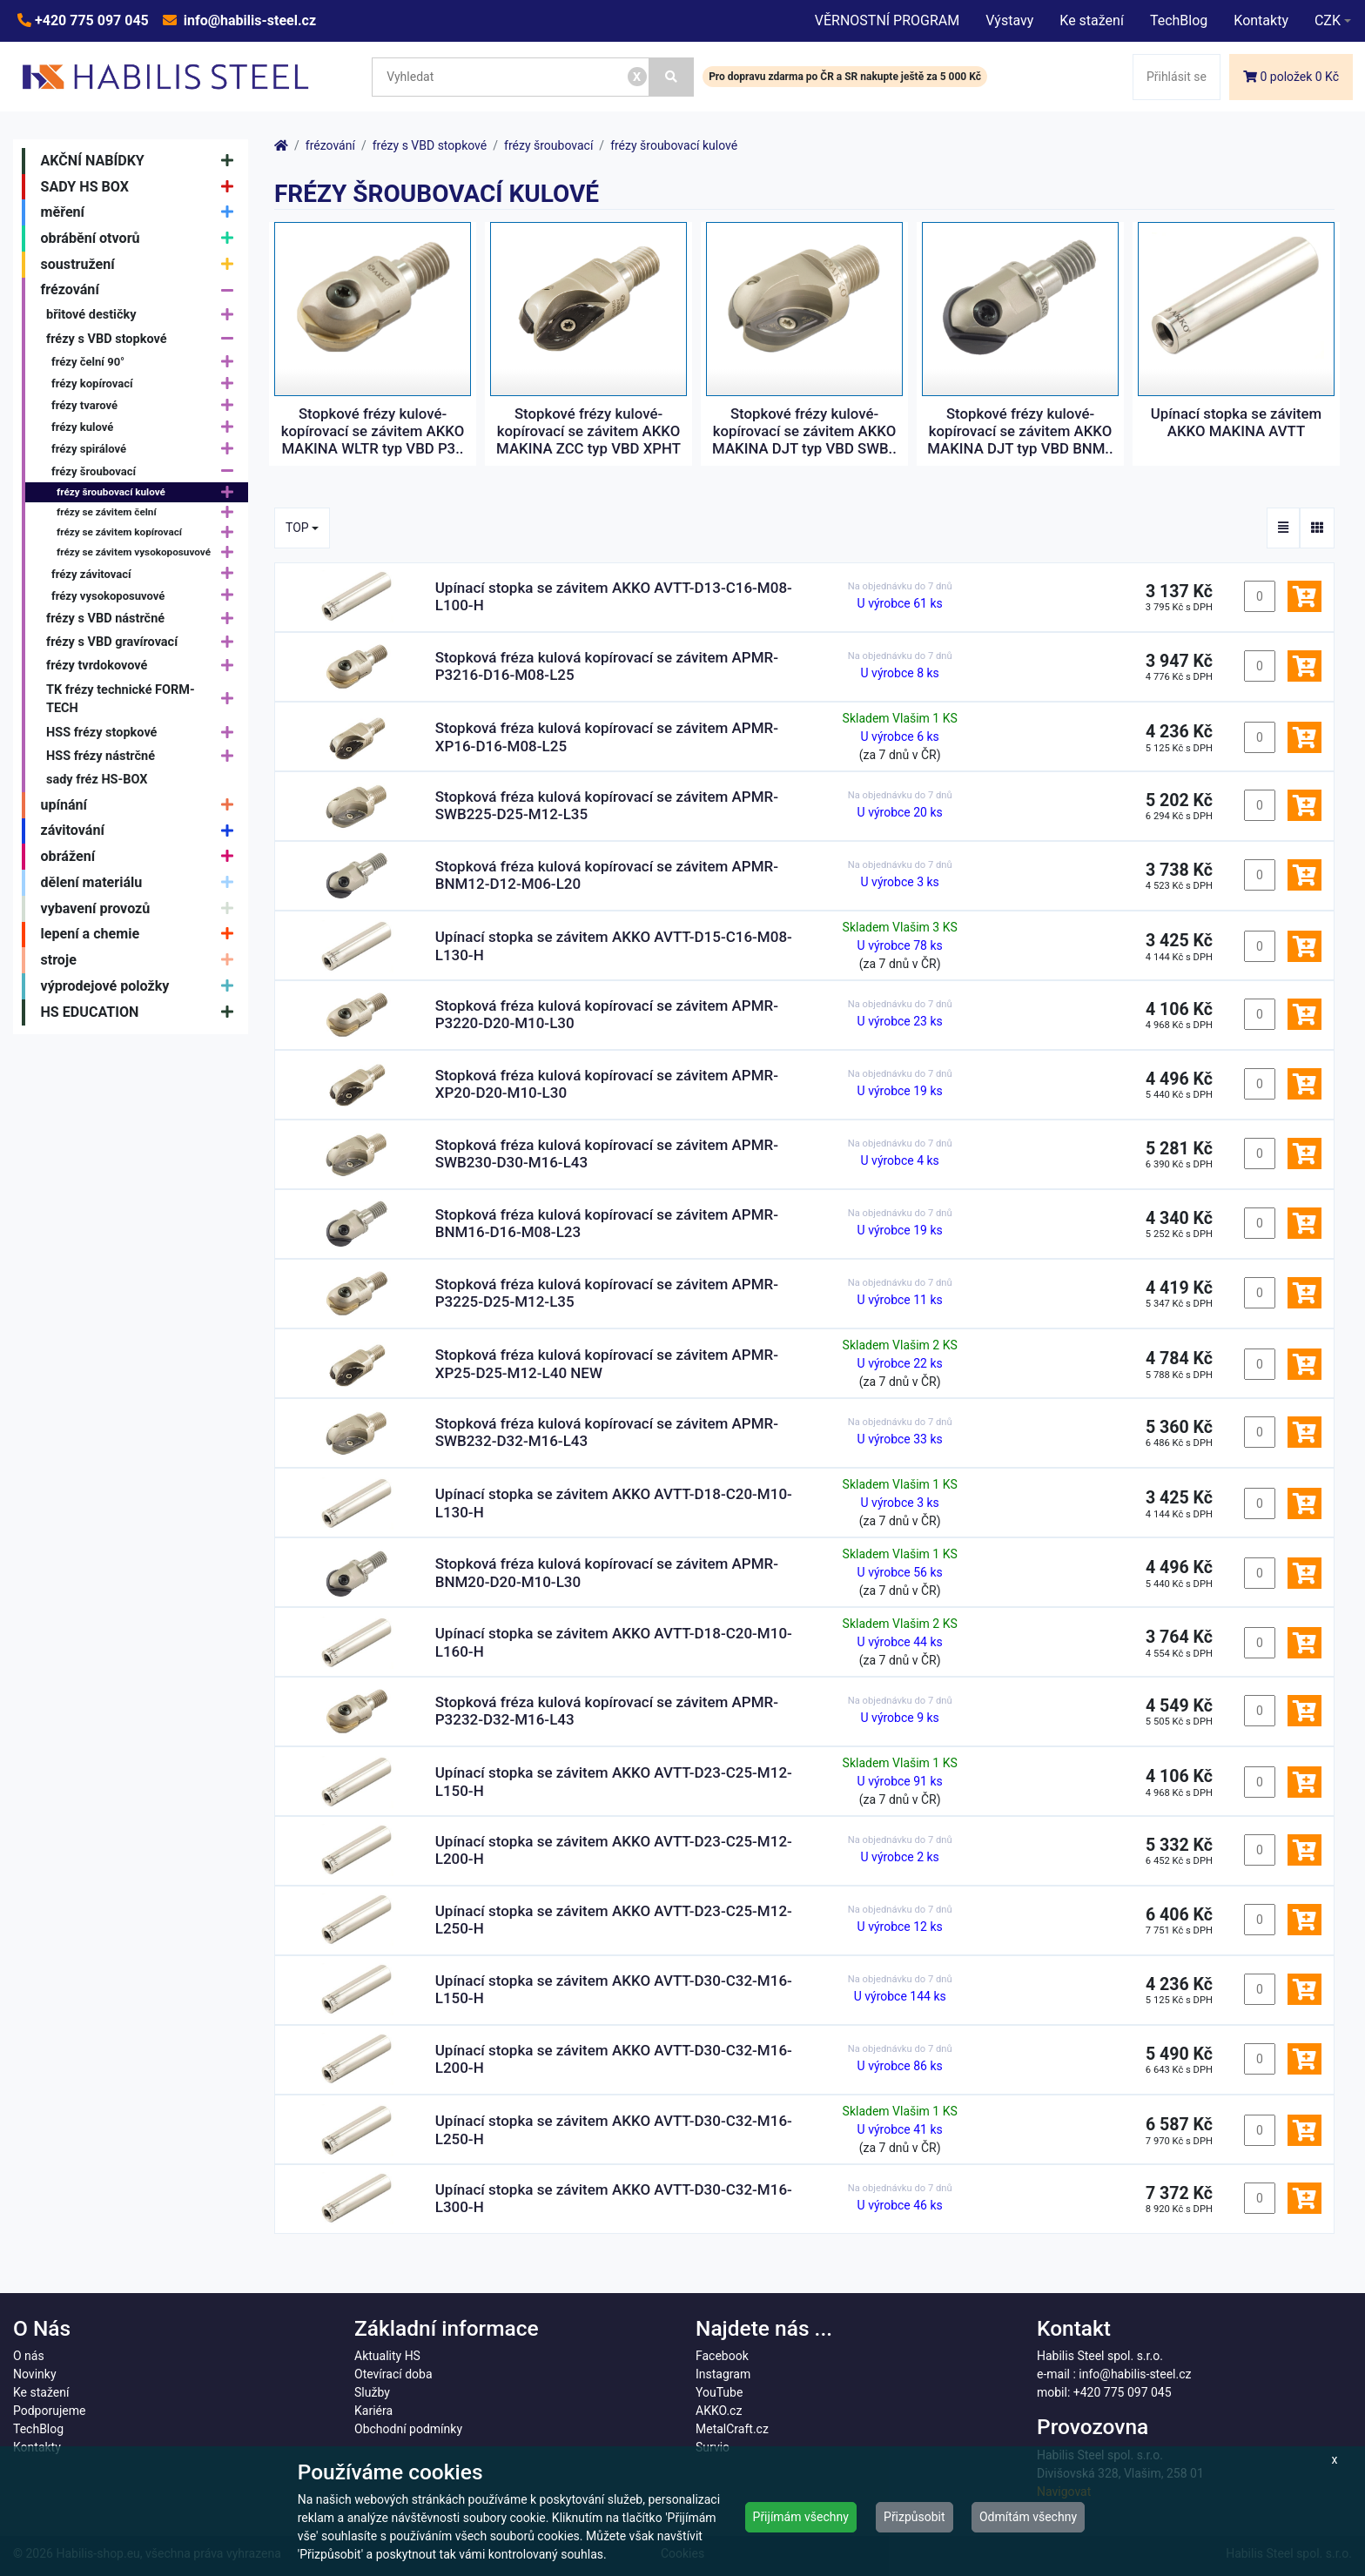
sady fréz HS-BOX (97, 779)
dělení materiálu (141, 883)
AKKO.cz (719, 2411)
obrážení (141, 857)
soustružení (141, 265)
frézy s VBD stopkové (144, 339)
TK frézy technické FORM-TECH (144, 699)
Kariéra (373, 2411)
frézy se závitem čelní (149, 512)
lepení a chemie (141, 935)
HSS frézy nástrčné (144, 756)
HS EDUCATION (141, 1012)
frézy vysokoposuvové (146, 596)
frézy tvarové (146, 405)
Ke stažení (1091, 20)
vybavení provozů (141, 909)
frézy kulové (146, 428)
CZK (1328, 20)
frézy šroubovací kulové (149, 492)
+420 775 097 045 (90, 20)
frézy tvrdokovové (144, 666)
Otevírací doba (393, 2374)
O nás (28, 2356)
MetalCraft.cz (732, 2429)
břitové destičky (144, 314)
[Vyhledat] (672, 77)
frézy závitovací (146, 574)
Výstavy (1009, 20)
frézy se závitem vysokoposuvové (149, 553)
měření (141, 212)
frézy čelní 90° (146, 362)
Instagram (723, 2374)
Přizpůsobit (914, 2517)
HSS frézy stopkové (144, 732)
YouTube (719, 2392)
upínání (141, 805)
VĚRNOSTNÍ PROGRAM (887, 20)
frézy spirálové (146, 450)
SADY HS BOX (141, 187)
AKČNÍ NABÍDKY (141, 161)
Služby (372, 2392)
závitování (141, 831)
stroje (141, 960)
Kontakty (1261, 20)
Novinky (35, 2374)
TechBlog (1178, 20)
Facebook (722, 2356)
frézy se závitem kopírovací (149, 532)
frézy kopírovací (146, 383)
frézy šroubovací (146, 471)
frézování (141, 291)
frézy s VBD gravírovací (144, 642)
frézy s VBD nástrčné (144, 618)
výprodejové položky (141, 986)
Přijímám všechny (801, 2517)
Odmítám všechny (1028, 2517)
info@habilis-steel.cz (248, 20)
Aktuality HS (387, 2356)
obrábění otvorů (141, 238)
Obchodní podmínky (408, 2429)
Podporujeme (49, 2411)
